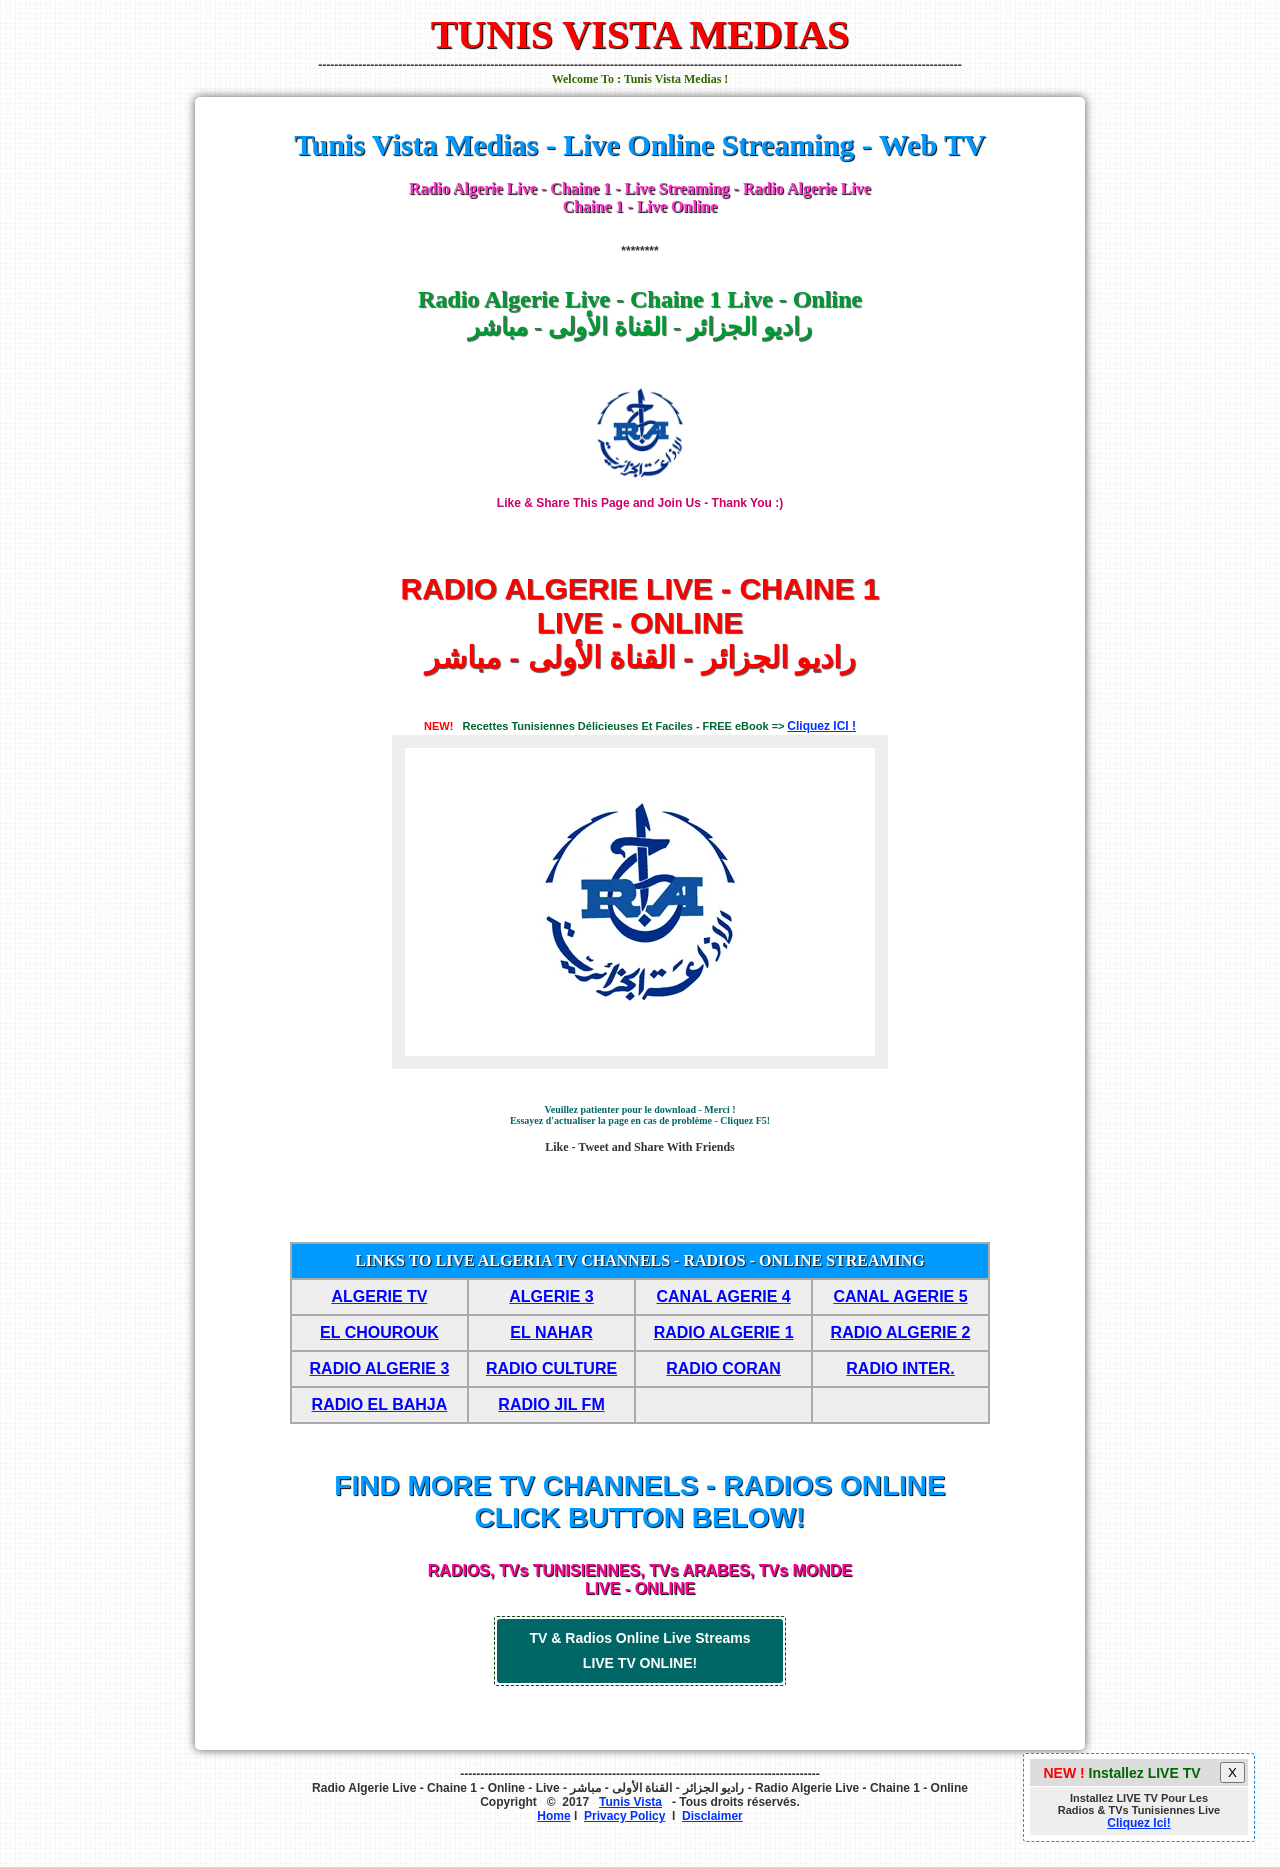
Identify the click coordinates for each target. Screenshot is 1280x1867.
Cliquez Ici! (1138, 1823)
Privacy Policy (624, 1816)
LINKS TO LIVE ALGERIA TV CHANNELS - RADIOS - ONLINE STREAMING (640, 1260)
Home (553, 1816)
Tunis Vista (630, 1802)
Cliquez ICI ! (821, 726)
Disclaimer (712, 1816)
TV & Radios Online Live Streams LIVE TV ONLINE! (640, 1650)
